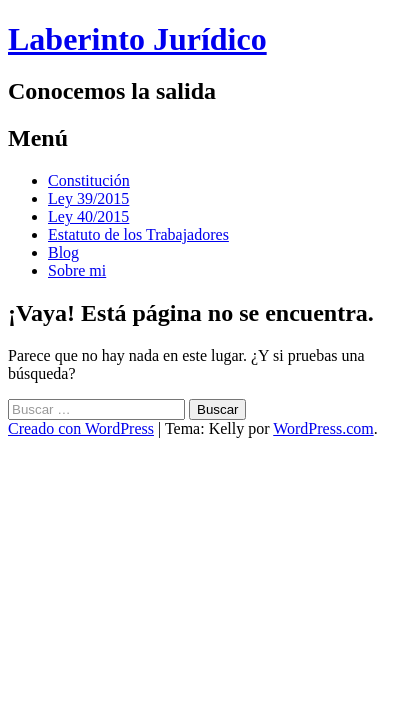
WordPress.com (323, 428)
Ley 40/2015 (88, 216)
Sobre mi (77, 270)
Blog (63, 252)
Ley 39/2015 (88, 198)
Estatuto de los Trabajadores (138, 234)
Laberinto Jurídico (137, 39)
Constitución (89, 180)
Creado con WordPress (81, 428)
